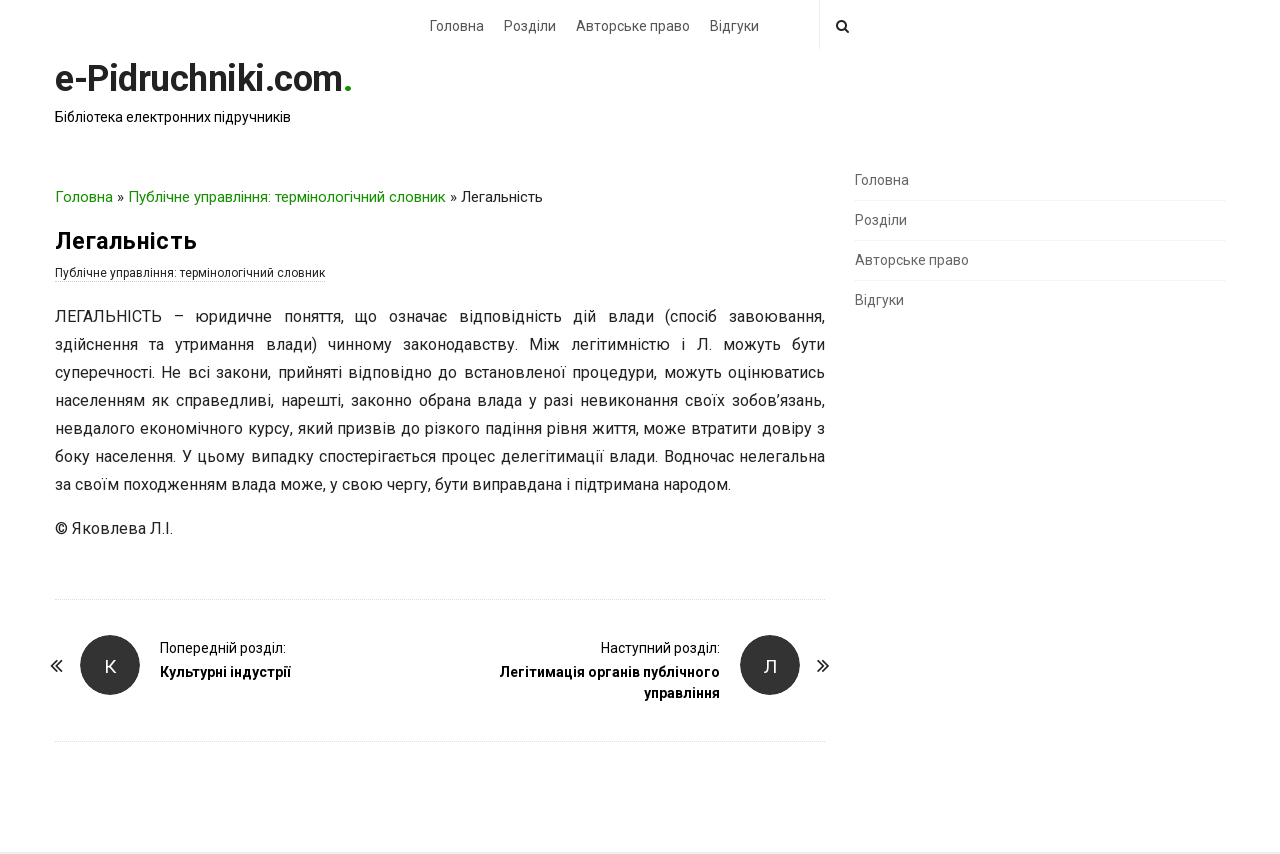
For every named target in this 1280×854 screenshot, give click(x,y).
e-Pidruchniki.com (199, 79)
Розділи (530, 26)
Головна (457, 26)
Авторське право (633, 26)
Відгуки (734, 26)
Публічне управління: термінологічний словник (287, 197)
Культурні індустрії (225, 672)
